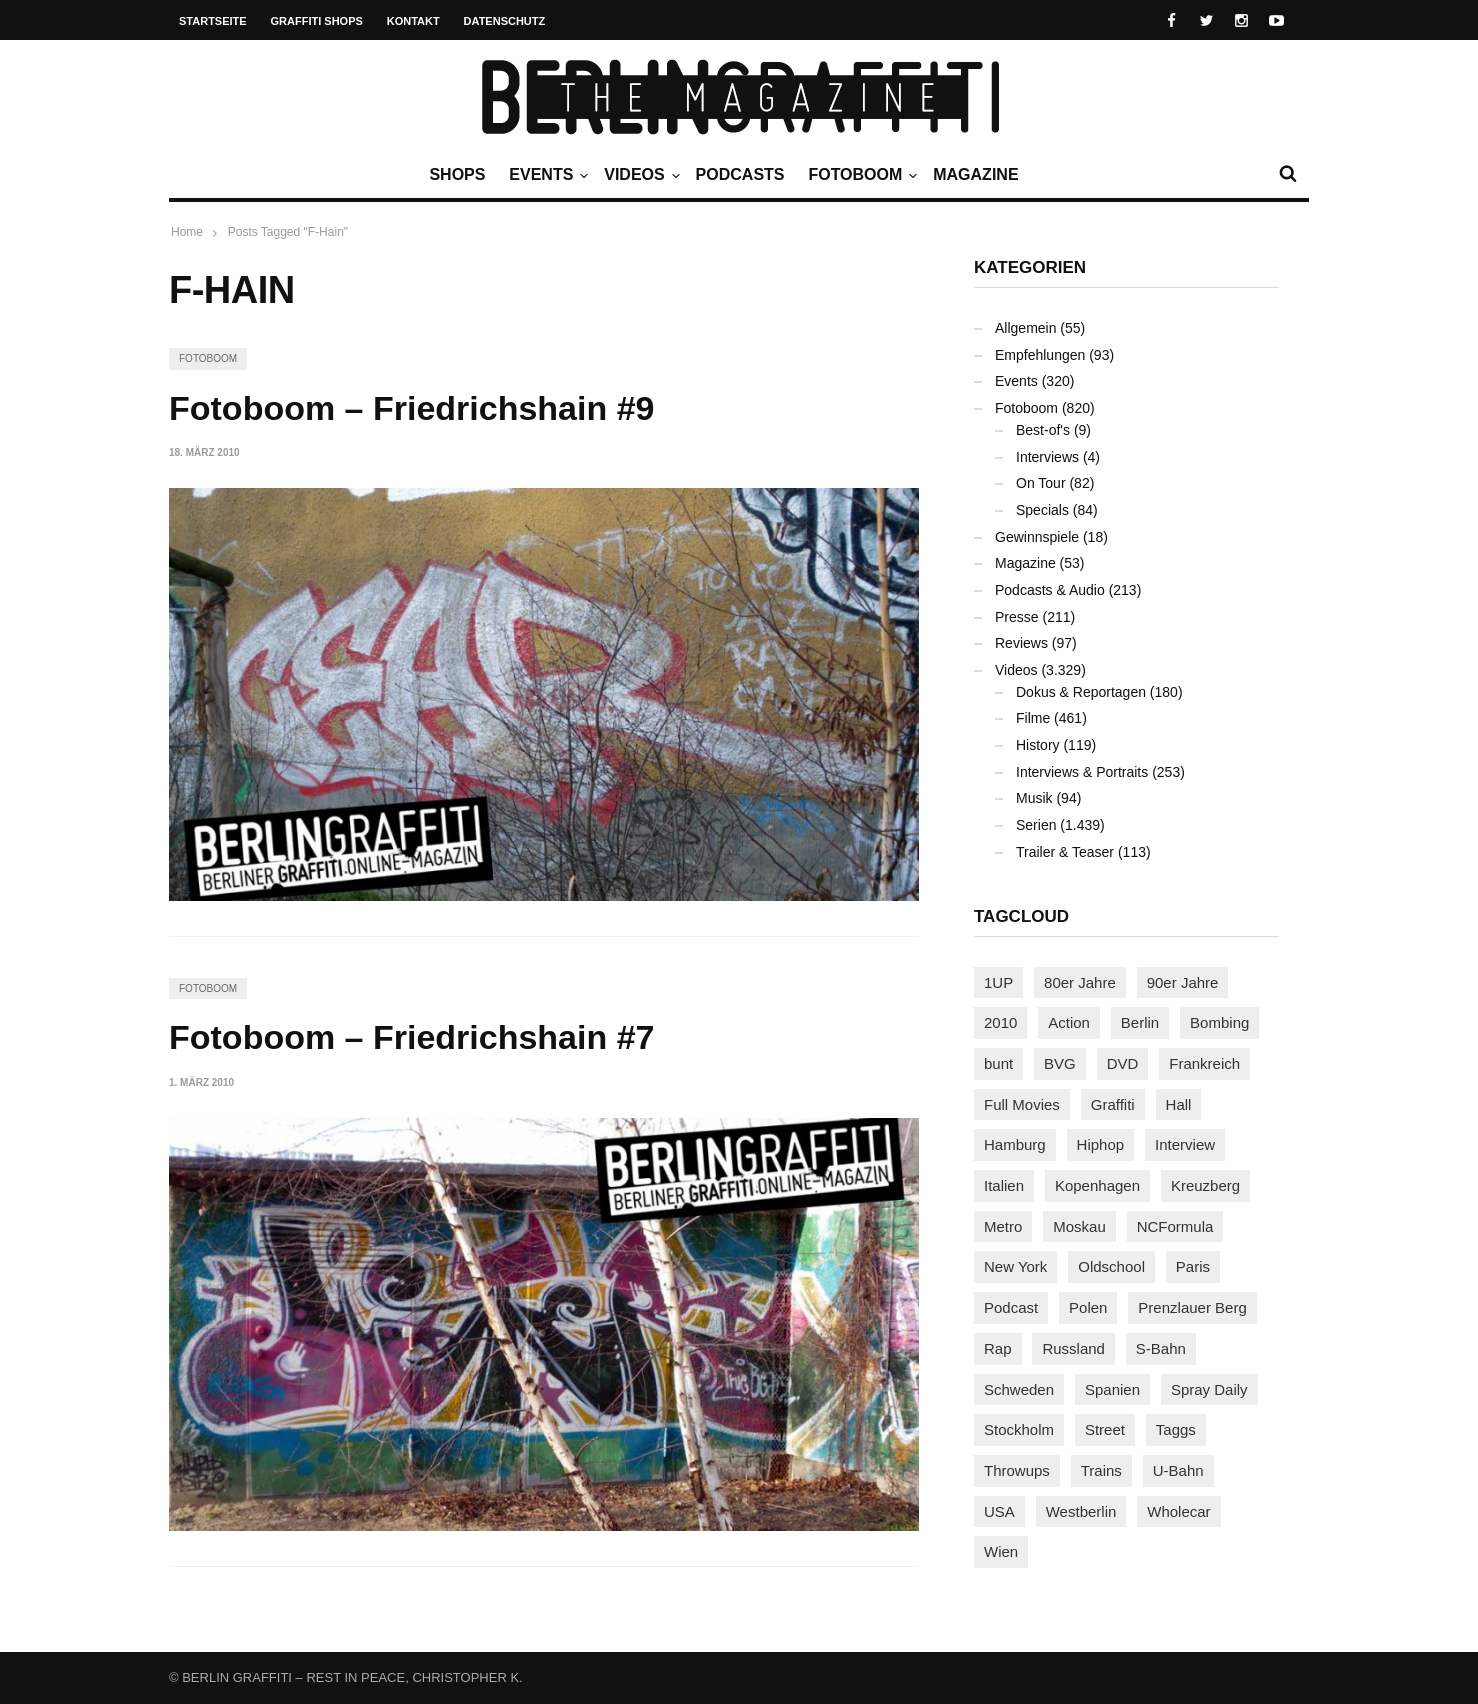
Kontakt (413, 21)
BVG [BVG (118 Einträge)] (1060, 1063)
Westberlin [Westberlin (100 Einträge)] (1081, 1511)
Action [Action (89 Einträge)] (1069, 1022)
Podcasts (740, 174)
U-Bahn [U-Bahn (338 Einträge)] (1178, 1470)
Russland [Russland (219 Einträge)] (1073, 1348)
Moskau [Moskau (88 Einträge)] (1079, 1226)
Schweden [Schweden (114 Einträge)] (1019, 1389)
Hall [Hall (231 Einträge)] (1179, 1104)
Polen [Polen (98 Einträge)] (1088, 1307)
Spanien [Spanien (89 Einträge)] (1112, 1389)
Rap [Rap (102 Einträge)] (998, 1348)
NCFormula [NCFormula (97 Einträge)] (1175, 1226)
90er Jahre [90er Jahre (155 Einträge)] (1183, 982)
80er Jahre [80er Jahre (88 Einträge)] (1080, 982)
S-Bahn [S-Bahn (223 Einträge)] (1161, 1348)
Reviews (1021, 643)
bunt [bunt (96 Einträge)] (998, 1063)
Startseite (213, 21)
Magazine (975, 174)
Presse (1017, 617)
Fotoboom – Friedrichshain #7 (412, 1037)
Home (187, 232)
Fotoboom (860, 175)
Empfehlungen (1040, 355)
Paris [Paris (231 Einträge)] (1193, 1266)
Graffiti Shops (317, 21)
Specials (1042, 510)
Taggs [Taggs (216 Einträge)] (1176, 1429)
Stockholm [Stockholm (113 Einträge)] (1019, 1429)
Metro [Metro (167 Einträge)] (1003, 1226)
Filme (1033, 718)
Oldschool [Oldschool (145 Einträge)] (1111, 1266)
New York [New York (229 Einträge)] (1015, 1266)
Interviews (1047, 457)
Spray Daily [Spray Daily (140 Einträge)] (1209, 1389)
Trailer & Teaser (1065, 852)
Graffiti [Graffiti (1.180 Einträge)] (1113, 1104)
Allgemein (1025, 328)
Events (546, 175)
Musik (1034, 798)
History (1038, 745)
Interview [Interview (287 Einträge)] (1185, 1144)
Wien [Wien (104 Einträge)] (1001, 1551)
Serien (1036, 825)
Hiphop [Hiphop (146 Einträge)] (1101, 1144)
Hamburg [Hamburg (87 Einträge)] (1015, 1144)
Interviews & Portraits (1082, 772)
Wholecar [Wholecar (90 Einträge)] (1178, 1511)
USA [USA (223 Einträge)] (999, 1511)
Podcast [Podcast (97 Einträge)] (1011, 1307)
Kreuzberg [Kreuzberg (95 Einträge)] (1205, 1185)
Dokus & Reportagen (1081, 692)
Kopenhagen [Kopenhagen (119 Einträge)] (1097, 1185)
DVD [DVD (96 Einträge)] (1123, 1063)
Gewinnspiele (1037, 537)
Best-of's (1043, 430)
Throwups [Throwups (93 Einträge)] (1017, 1470)
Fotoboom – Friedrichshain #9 (412, 408)
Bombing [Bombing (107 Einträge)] (1219, 1022)
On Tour (1041, 483)
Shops (457, 174)
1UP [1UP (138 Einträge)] (998, 982)
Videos (639, 175)
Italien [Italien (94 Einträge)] (1004, 1185)
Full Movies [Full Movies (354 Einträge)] (1022, 1104)
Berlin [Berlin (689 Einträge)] (1140, 1022)
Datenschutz (505, 21)
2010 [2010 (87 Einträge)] (1000, 1022)
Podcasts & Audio (1050, 590)
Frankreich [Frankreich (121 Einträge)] (1204, 1063)
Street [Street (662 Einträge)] (1105, 1429)
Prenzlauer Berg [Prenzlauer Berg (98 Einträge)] (1192, 1307)
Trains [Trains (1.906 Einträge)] (1101, 1470)
